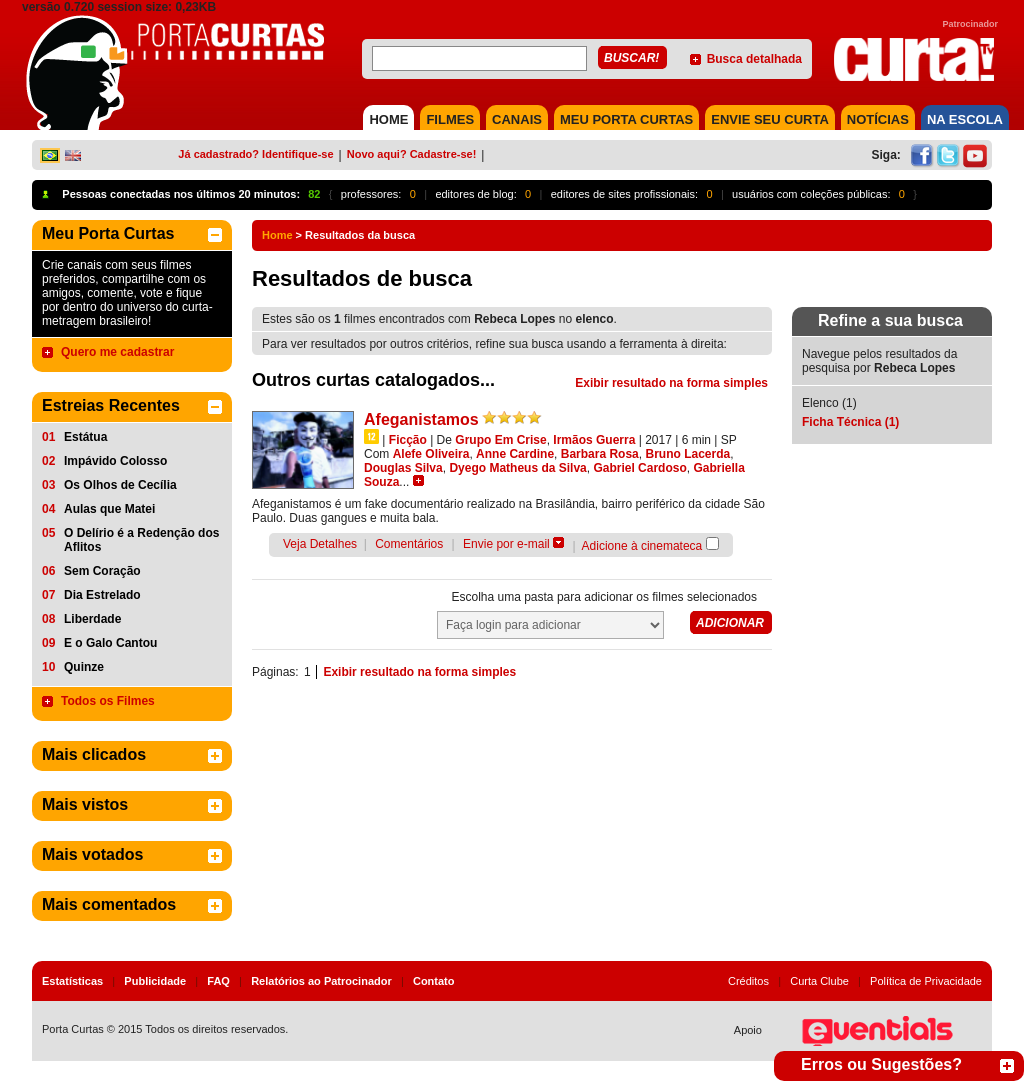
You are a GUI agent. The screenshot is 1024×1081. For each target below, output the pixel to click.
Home (277, 235)
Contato (434, 981)
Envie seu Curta (770, 119)
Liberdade (92, 619)
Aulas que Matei (109, 509)
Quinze (84, 667)
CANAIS (517, 119)
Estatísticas (72, 981)
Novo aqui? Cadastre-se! (412, 154)
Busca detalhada (754, 59)
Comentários (409, 544)
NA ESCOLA (965, 119)
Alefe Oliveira (431, 454)
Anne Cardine (515, 454)
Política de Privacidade (926, 981)
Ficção (408, 440)
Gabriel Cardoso (639, 468)
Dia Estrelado (102, 595)
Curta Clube (819, 981)
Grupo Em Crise (500, 440)
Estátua (85, 437)
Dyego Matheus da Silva (517, 468)
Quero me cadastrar (117, 352)
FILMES (450, 119)
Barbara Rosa (600, 454)
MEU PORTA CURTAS (626, 119)
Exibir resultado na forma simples (671, 383)
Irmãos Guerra (594, 440)
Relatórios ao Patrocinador (321, 981)
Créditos (748, 981)
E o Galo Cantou (110, 643)
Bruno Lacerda (687, 454)
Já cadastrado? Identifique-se (255, 154)
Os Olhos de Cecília (120, 485)
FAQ (218, 981)
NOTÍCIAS (878, 119)
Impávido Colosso (115, 461)
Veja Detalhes (320, 544)
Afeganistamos (421, 419)
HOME (388, 119)
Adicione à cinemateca (642, 546)
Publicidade (155, 981)
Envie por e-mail (506, 544)
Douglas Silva (403, 468)
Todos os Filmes (108, 701)
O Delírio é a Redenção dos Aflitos (141, 540)
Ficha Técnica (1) (850, 422)
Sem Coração (102, 571)
